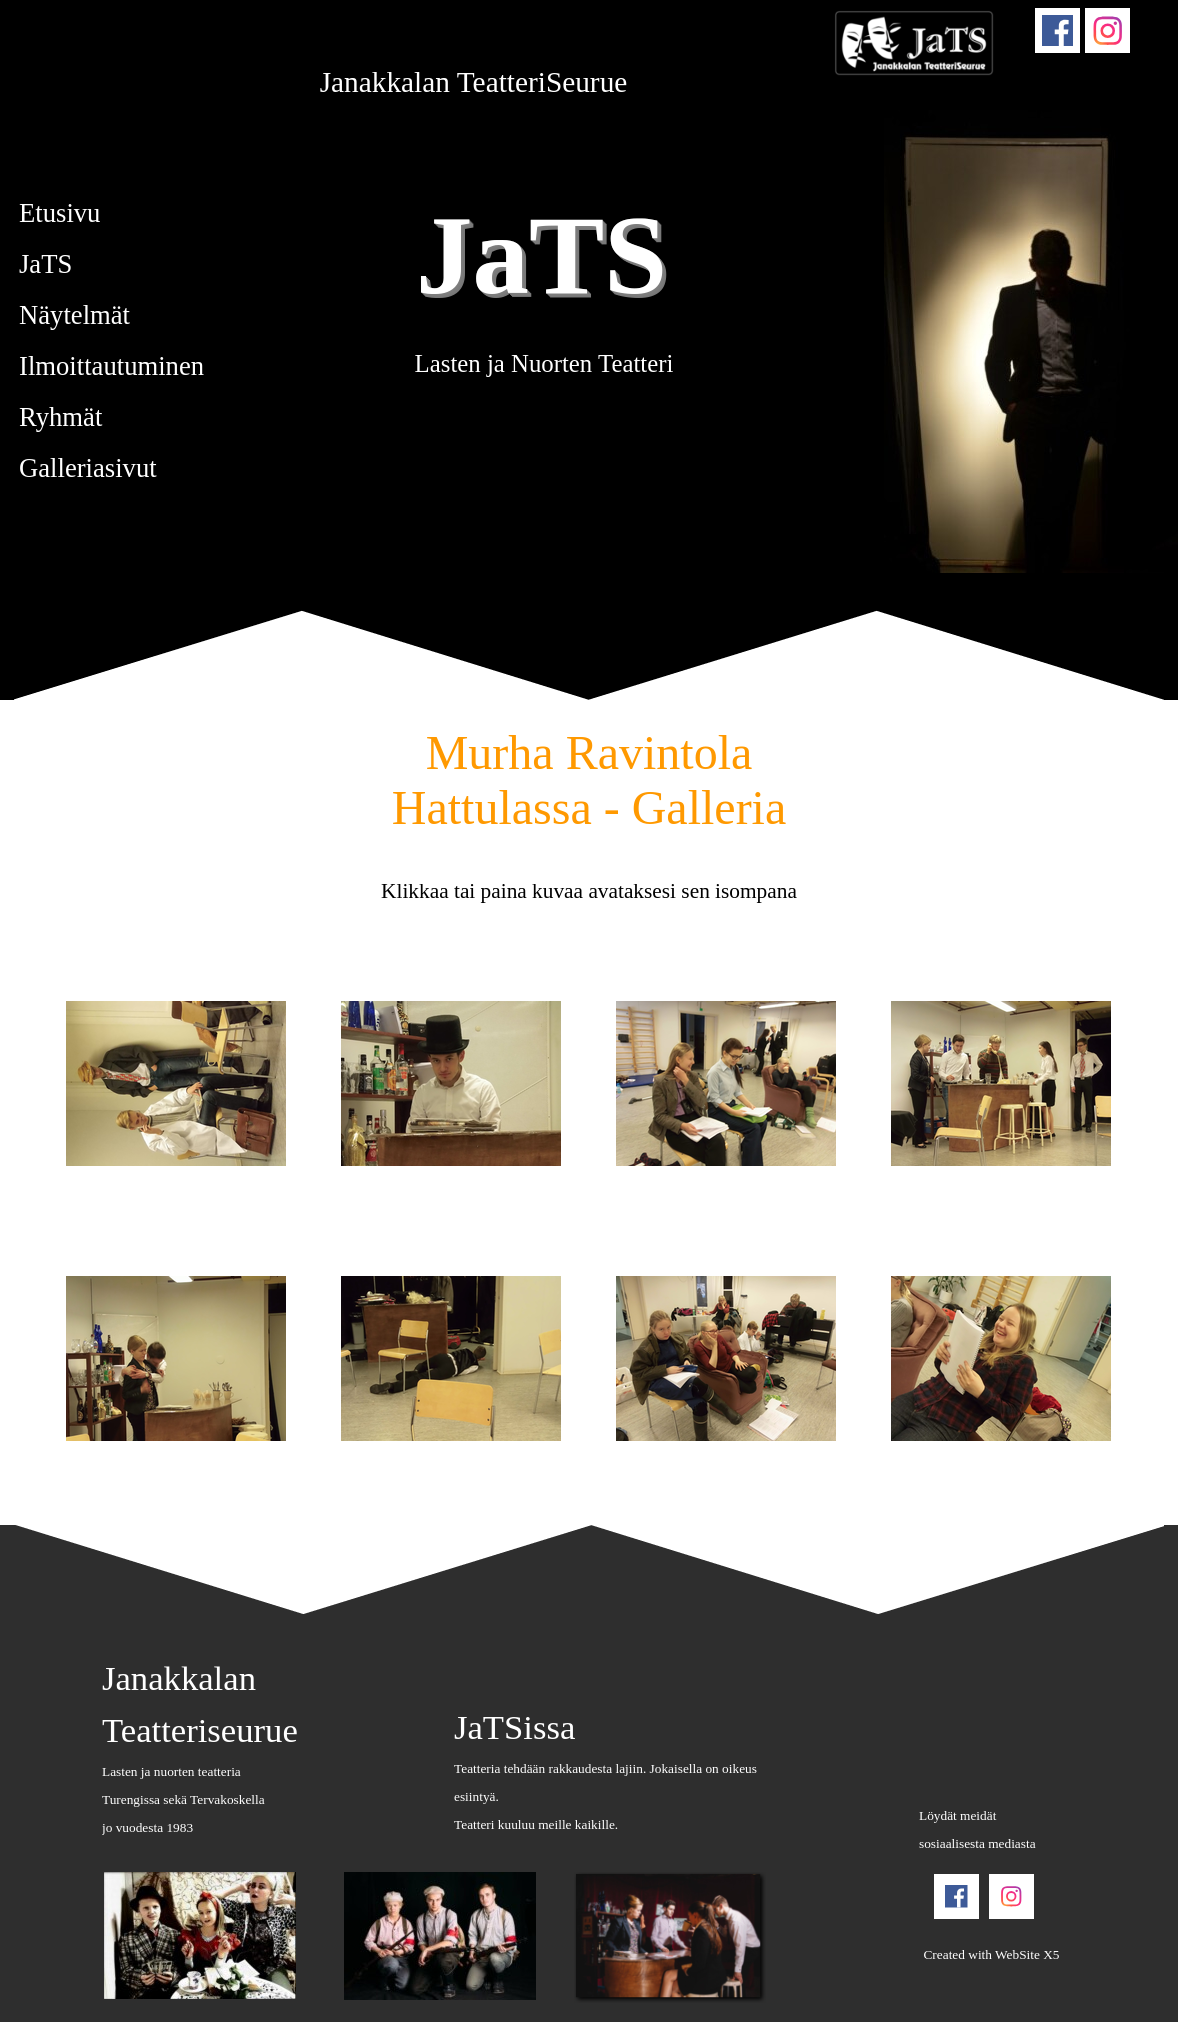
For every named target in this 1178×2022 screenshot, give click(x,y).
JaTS (541, 254)
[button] (176, 1084)
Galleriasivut (88, 468)
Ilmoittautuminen (111, 366)
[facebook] (1057, 30)
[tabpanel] (473, 82)
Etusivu (59, 213)
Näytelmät (74, 315)
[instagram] (1107, 30)
